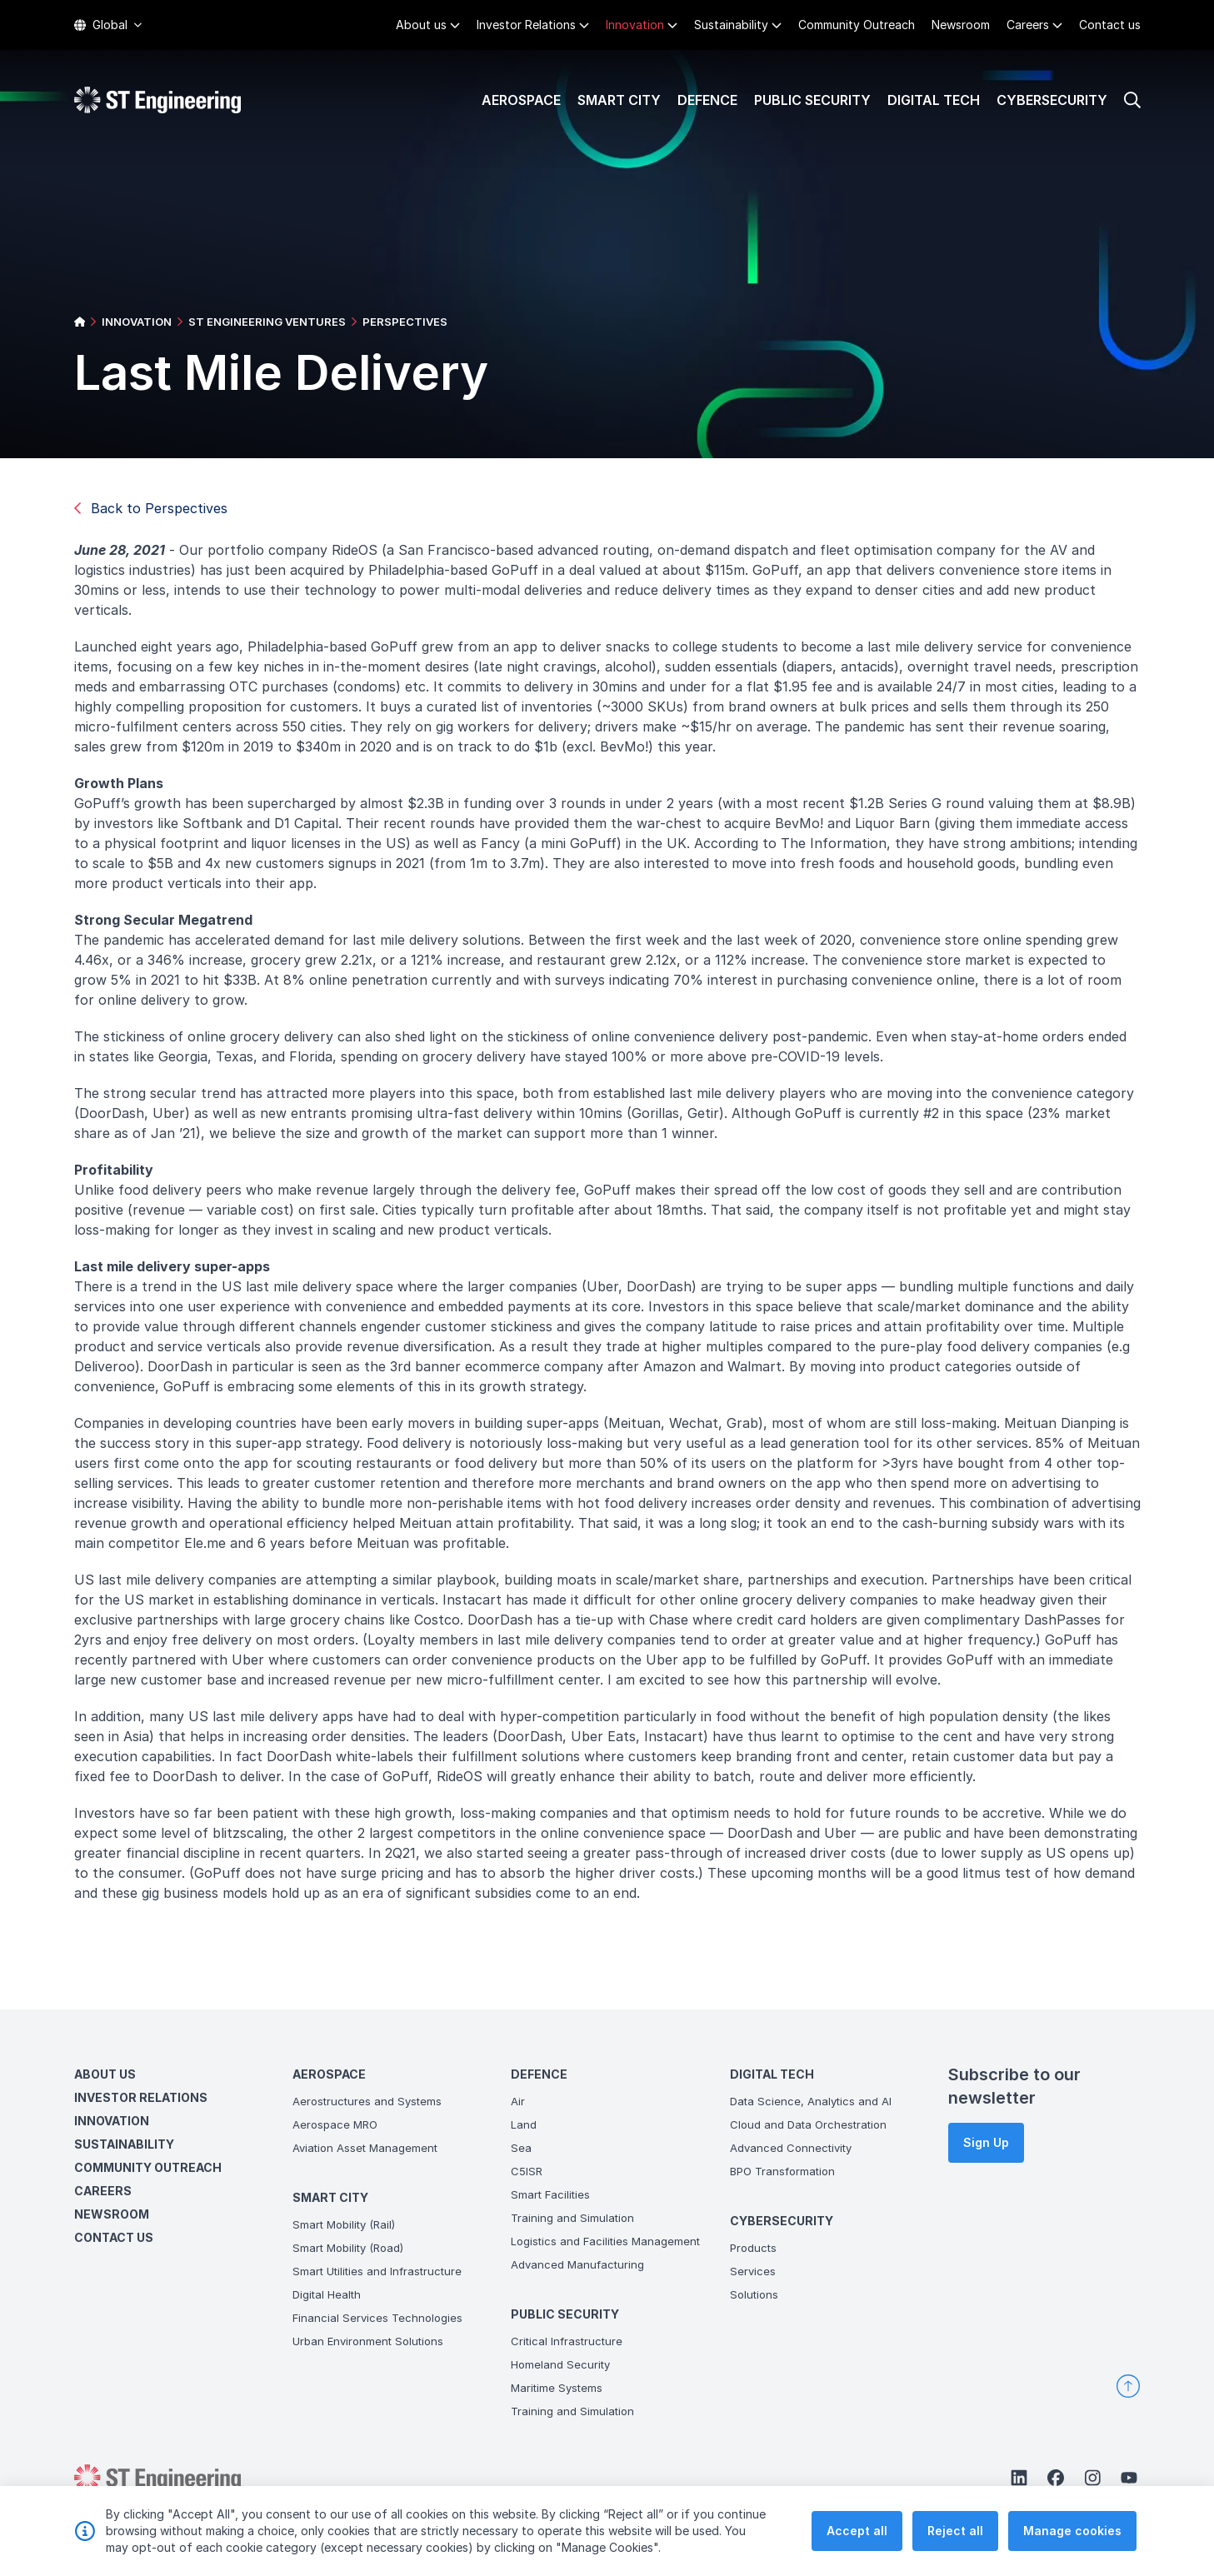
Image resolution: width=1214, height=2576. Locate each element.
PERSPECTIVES (404, 321)
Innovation (635, 24)
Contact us (1110, 24)
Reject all (955, 2544)
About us (421, 24)
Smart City (619, 100)
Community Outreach (856, 24)
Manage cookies (1072, 2544)
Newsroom (961, 24)
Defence (707, 100)
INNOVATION (137, 321)
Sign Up (986, 2142)
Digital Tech (933, 100)
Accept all (857, 2544)
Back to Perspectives (150, 508)
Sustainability (731, 24)
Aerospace (521, 100)
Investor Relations (526, 24)
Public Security (812, 100)
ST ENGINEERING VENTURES (267, 321)
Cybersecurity (1052, 100)
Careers (1028, 24)
